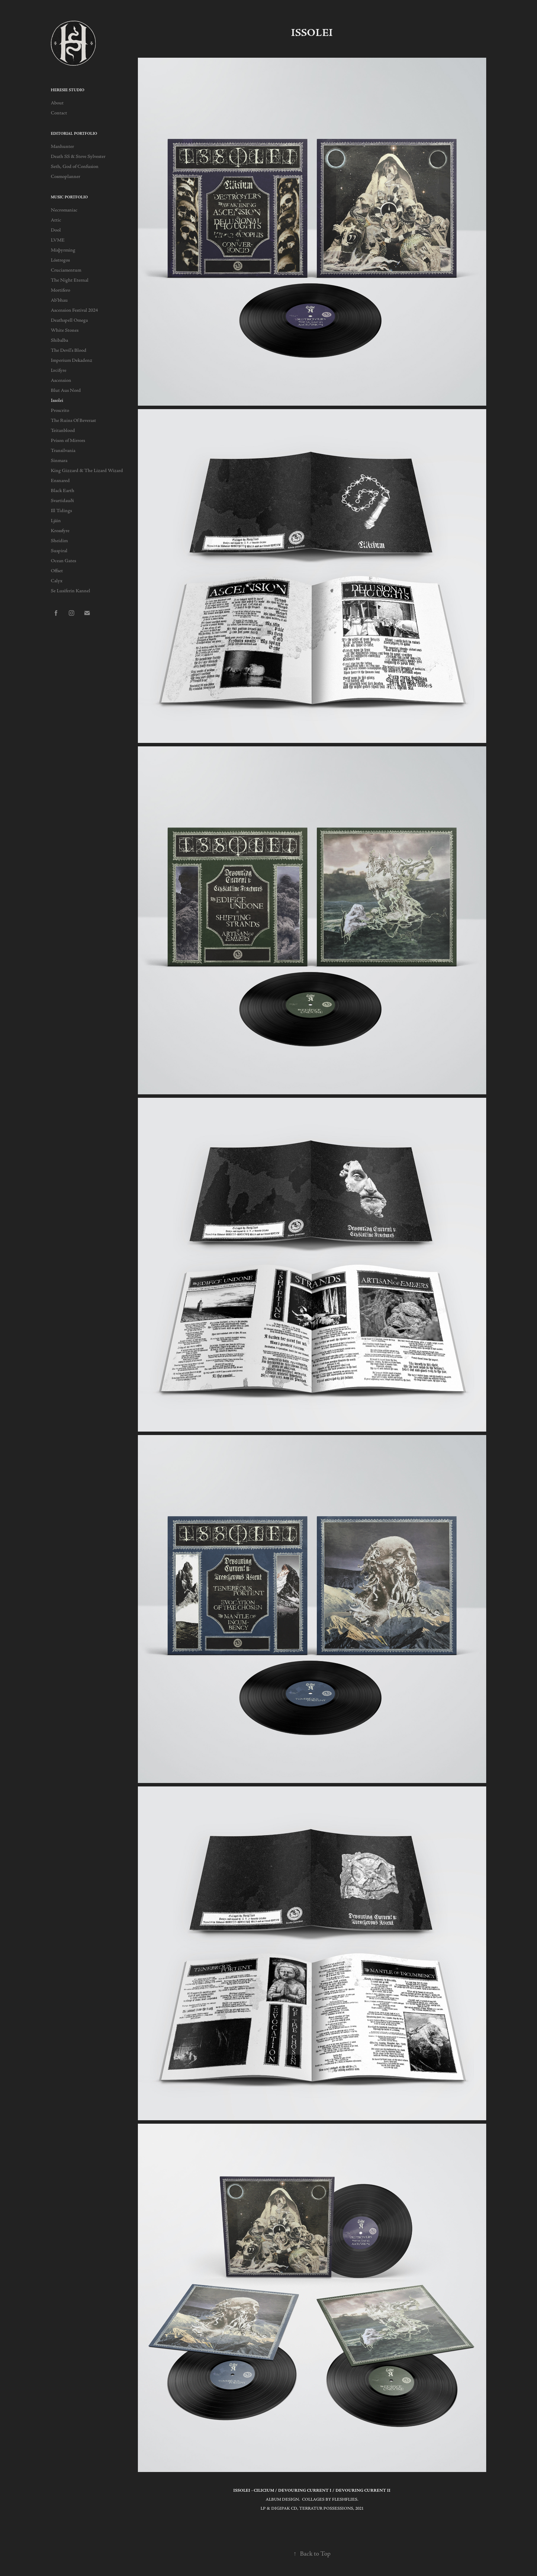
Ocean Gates (63, 561)
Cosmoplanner (65, 176)
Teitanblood (63, 430)
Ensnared (60, 481)
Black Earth (62, 491)
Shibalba (59, 340)
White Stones (64, 330)
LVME (58, 240)
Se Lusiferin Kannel (70, 591)
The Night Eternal (69, 280)
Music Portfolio (69, 197)
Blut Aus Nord (66, 390)
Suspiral (59, 551)
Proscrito (60, 410)
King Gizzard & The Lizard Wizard (87, 471)
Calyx (57, 581)
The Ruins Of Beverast (73, 420)
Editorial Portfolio (74, 133)
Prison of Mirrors (68, 440)
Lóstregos (60, 260)
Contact (59, 113)
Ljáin (56, 521)
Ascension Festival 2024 (74, 310)
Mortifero (60, 290)
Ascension (61, 380)
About (57, 103)
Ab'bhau (59, 300)
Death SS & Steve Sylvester (78, 156)
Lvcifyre (58, 370)
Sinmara (59, 460)
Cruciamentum (66, 270)
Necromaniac (64, 210)
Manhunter (62, 146)
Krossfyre (60, 531)
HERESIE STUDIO (67, 90)
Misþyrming (63, 250)
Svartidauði (62, 501)
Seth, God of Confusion (74, 166)
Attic (56, 220)
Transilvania (63, 450)
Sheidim (59, 541)
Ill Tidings (61, 511)
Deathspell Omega (69, 320)
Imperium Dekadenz (71, 360)
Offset (57, 571)
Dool (56, 230)
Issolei (57, 400)
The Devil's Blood (68, 350)
